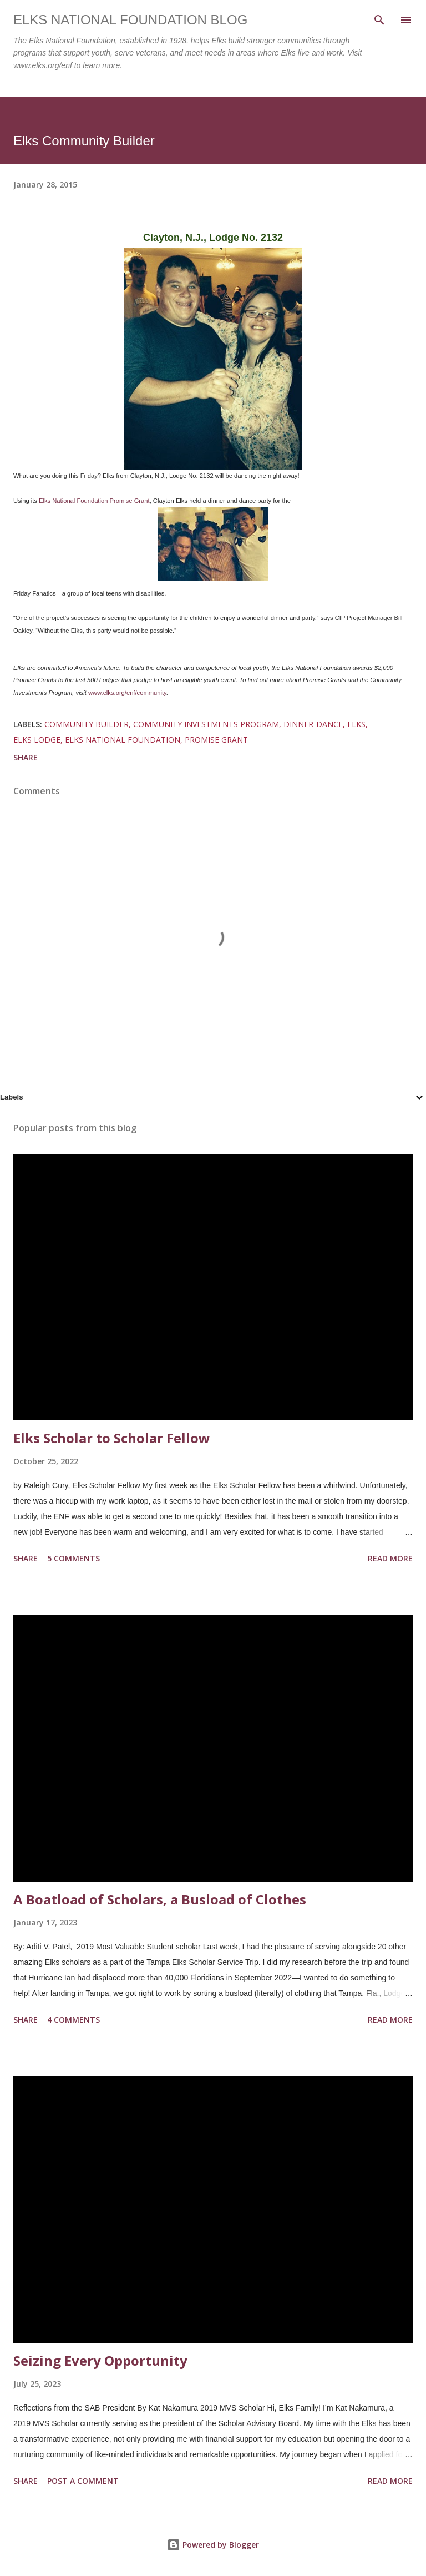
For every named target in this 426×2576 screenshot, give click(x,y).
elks (356, 724)
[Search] (379, 20)
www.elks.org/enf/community (127, 692)
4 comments (73, 2019)
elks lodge (36, 739)
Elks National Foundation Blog (130, 19)
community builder (86, 724)
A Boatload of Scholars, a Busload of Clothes (159, 1899)
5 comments (73, 1558)
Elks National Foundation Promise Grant (94, 500)
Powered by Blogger (213, 2544)
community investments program (206, 724)
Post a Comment (83, 2481)
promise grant (216, 739)
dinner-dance (313, 724)
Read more (390, 1558)
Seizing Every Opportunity (100, 2360)
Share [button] (25, 757)
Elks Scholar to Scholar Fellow (111, 1438)
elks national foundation (122, 739)
